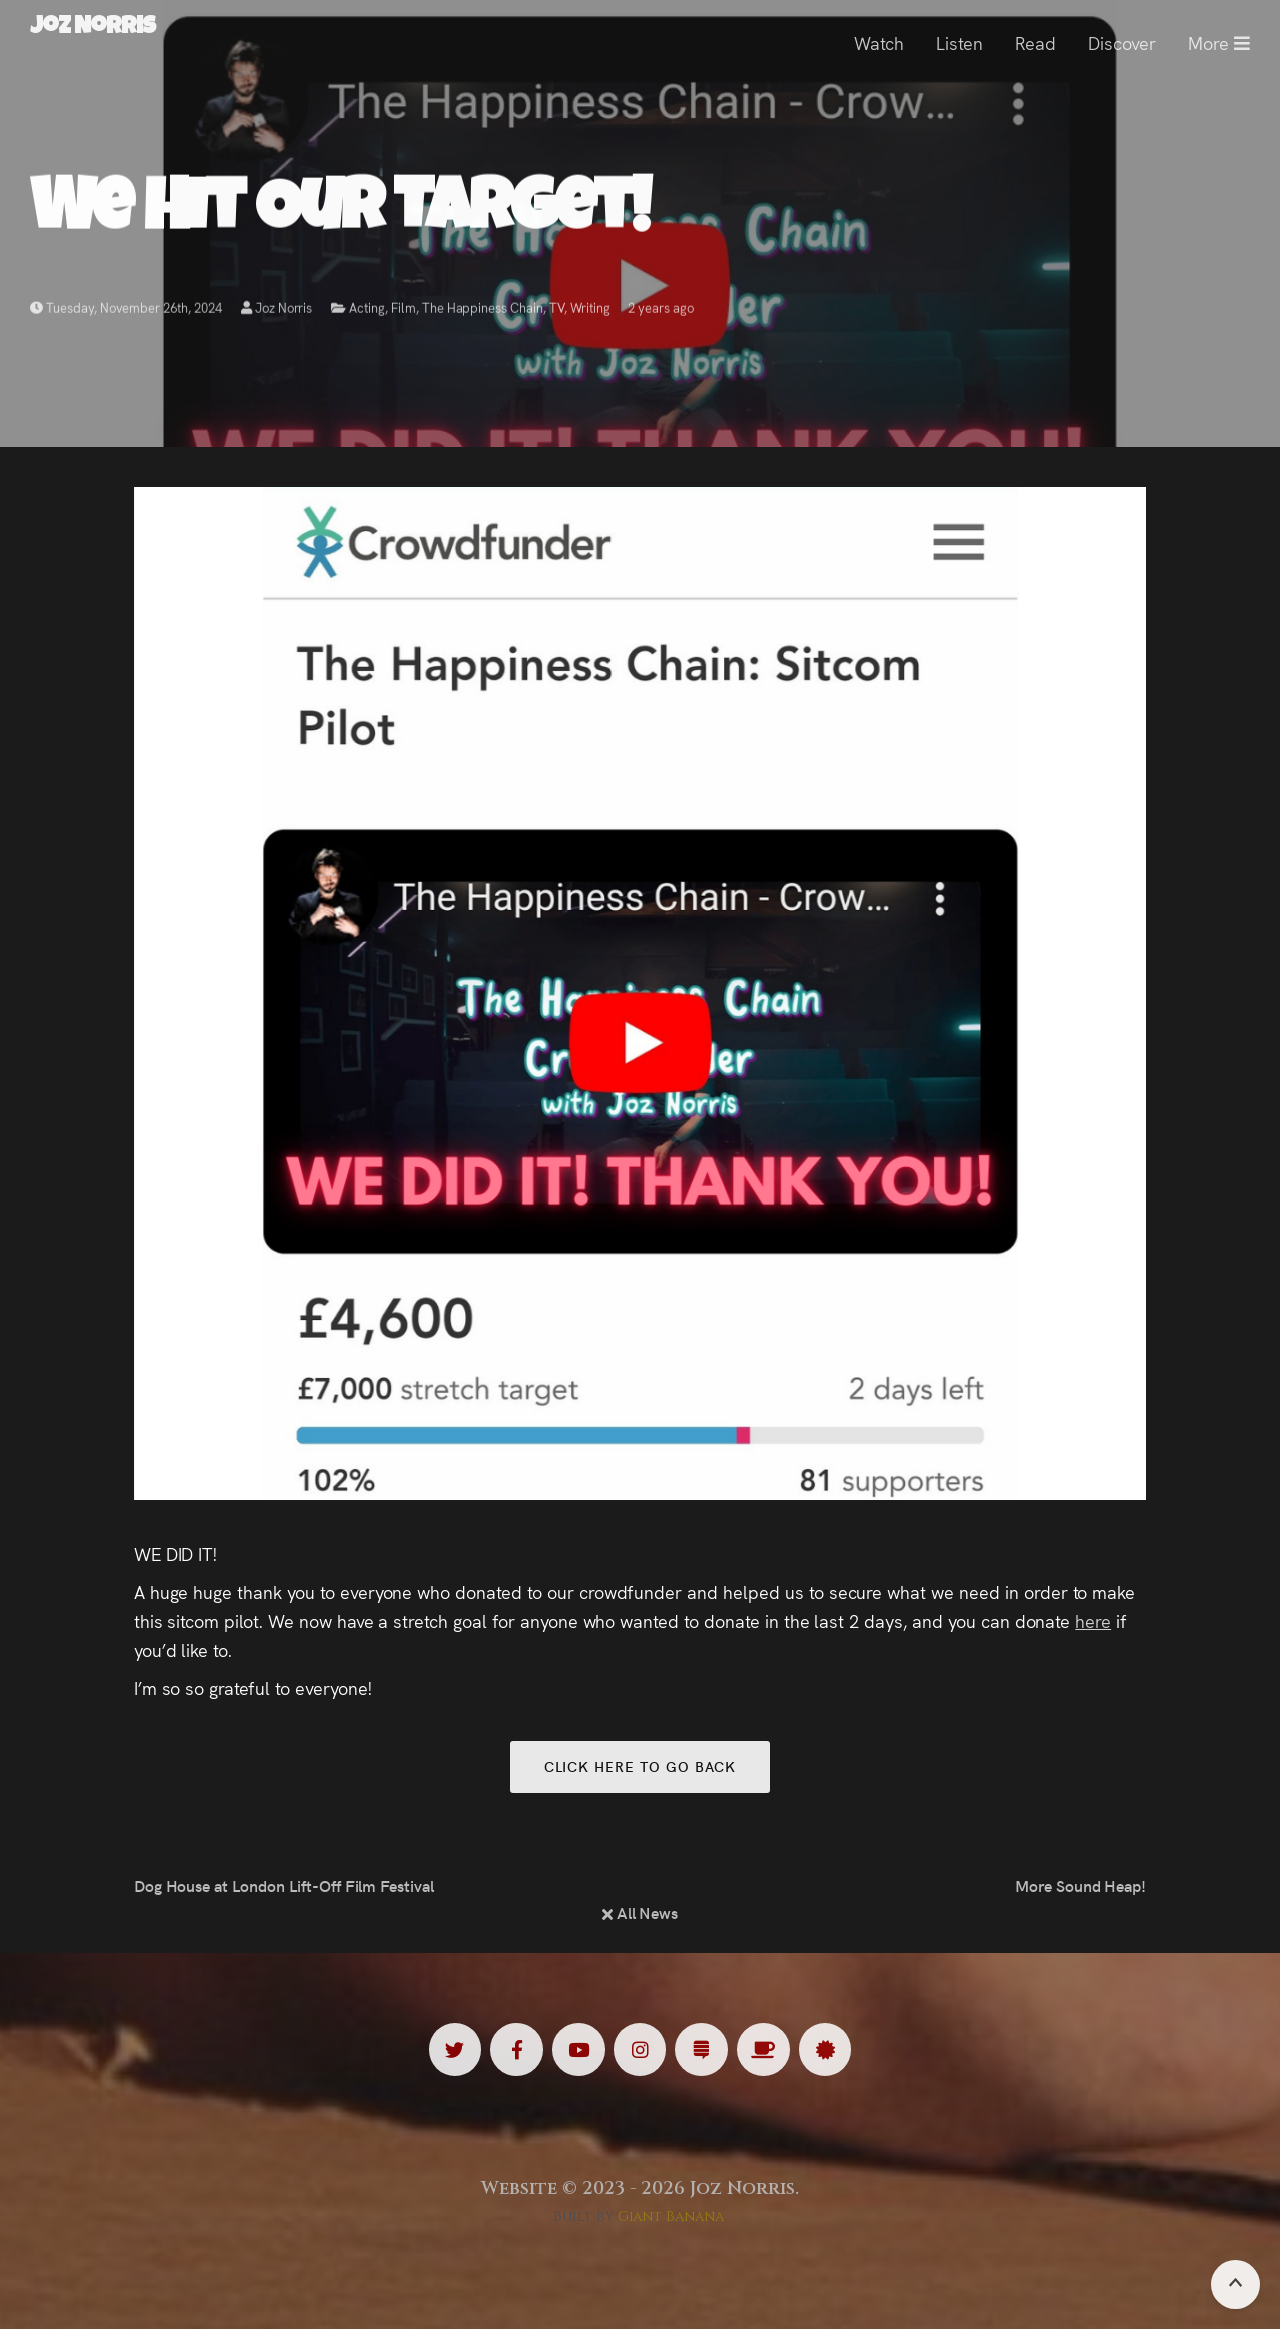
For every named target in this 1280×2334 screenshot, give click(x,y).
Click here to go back (639, 1767)
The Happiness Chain (482, 312)
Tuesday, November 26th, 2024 (126, 312)
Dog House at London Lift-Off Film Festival (284, 1889)
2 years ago (661, 312)
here (1093, 1620)
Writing (590, 312)
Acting (367, 312)
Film (403, 312)
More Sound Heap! (1080, 1889)
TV (556, 312)
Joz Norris (277, 312)
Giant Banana (671, 2221)
